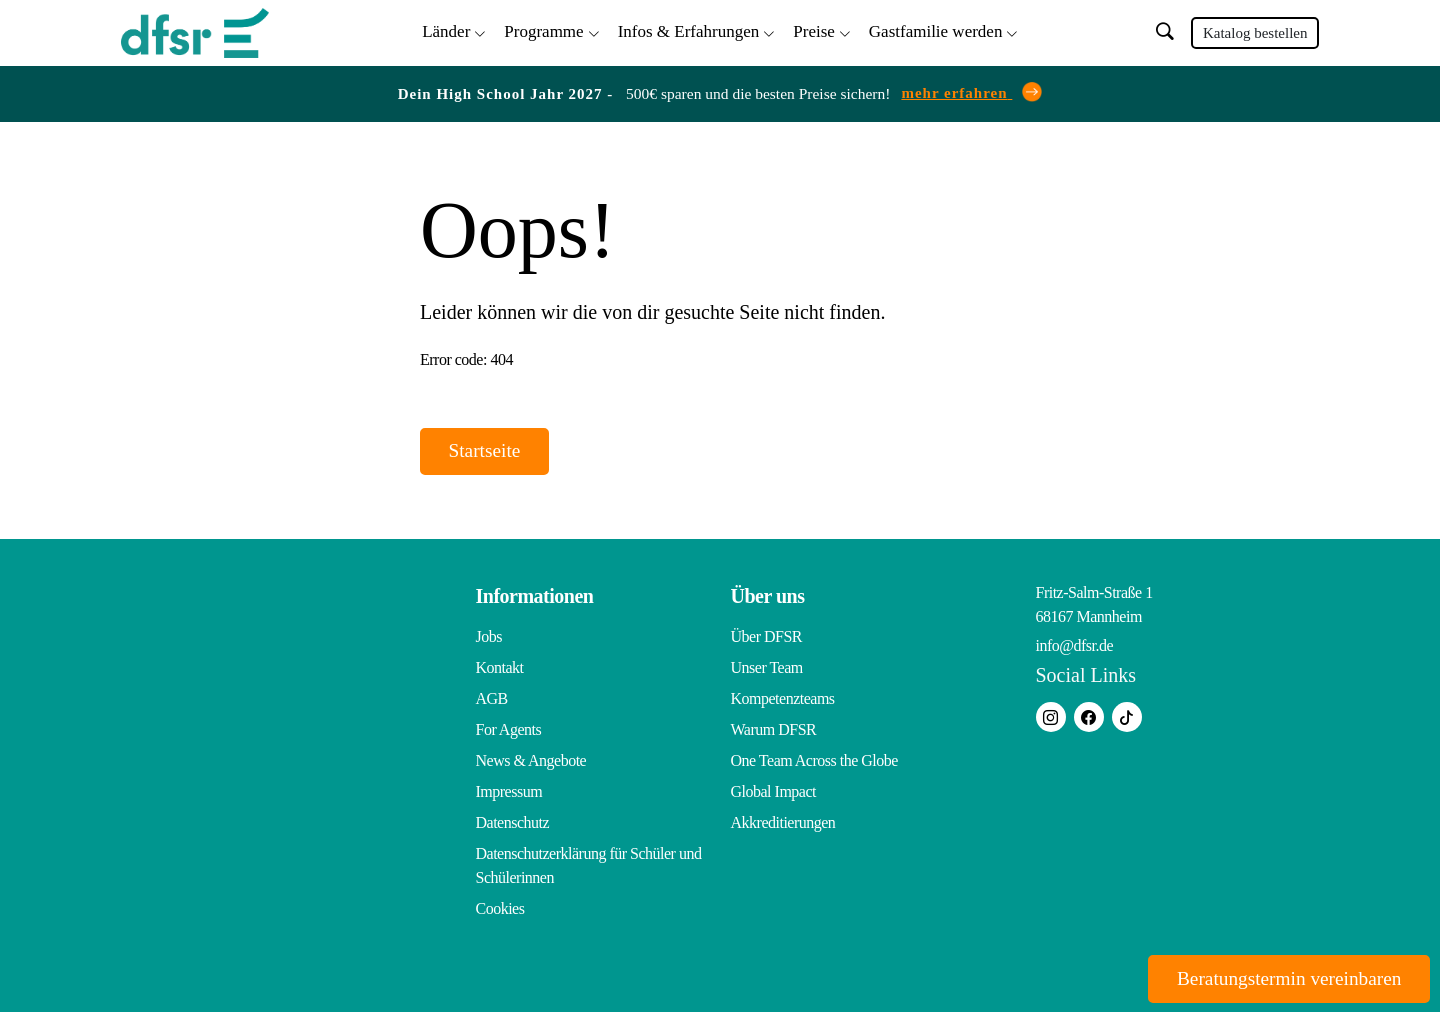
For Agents (509, 730)
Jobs (489, 637)
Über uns (768, 597)
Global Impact (773, 792)
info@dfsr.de (1075, 646)
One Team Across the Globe (814, 761)
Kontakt (500, 668)
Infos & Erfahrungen (689, 30)
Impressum (509, 792)
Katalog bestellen (1255, 32)
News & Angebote (531, 761)
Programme (543, 30)
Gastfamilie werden (936, 30)
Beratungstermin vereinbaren (1281, 978)
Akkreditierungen (783, 823)
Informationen (535, 597)
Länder (446, 30)
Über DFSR (767, 637)
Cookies (500, 909)
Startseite (489, 451)
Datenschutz (513, 823)
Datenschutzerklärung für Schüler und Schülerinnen (589, 866)
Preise (814, 30)
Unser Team (767, 668)
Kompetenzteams (783, 699)
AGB (492, 699)
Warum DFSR (774, 730)
